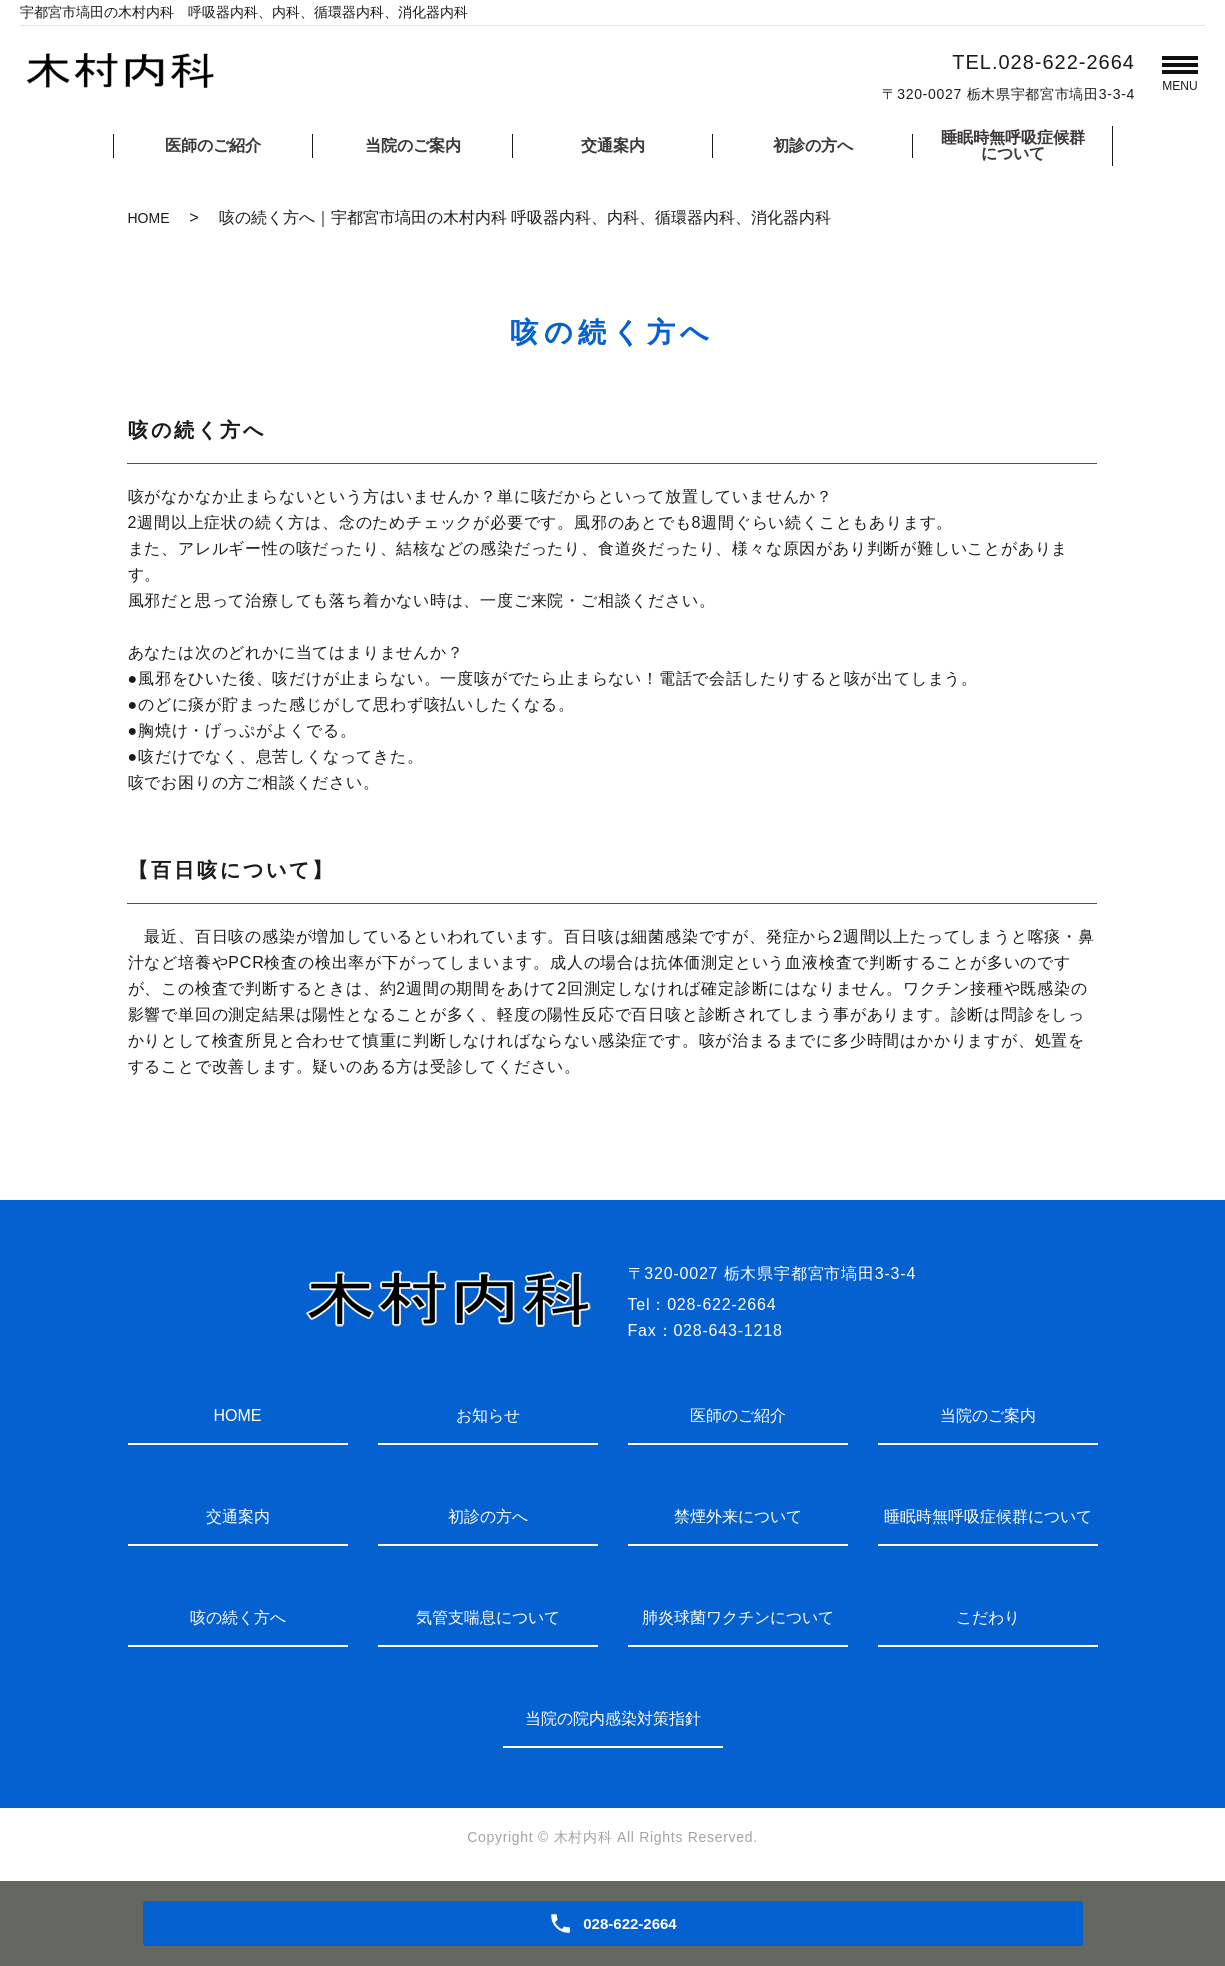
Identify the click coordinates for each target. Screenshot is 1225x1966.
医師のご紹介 (213, 145)
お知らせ (488, 1415)
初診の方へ (813, 145)
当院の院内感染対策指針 (613, 1718)
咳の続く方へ (238, 1617)
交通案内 (613, 145)
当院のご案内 (413, 145)
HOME (149, 218)
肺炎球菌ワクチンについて (738, 1617)
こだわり (988, 1617)
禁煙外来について (738, 1516)
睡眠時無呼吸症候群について (1013, 145)
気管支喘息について (488, 1617)
